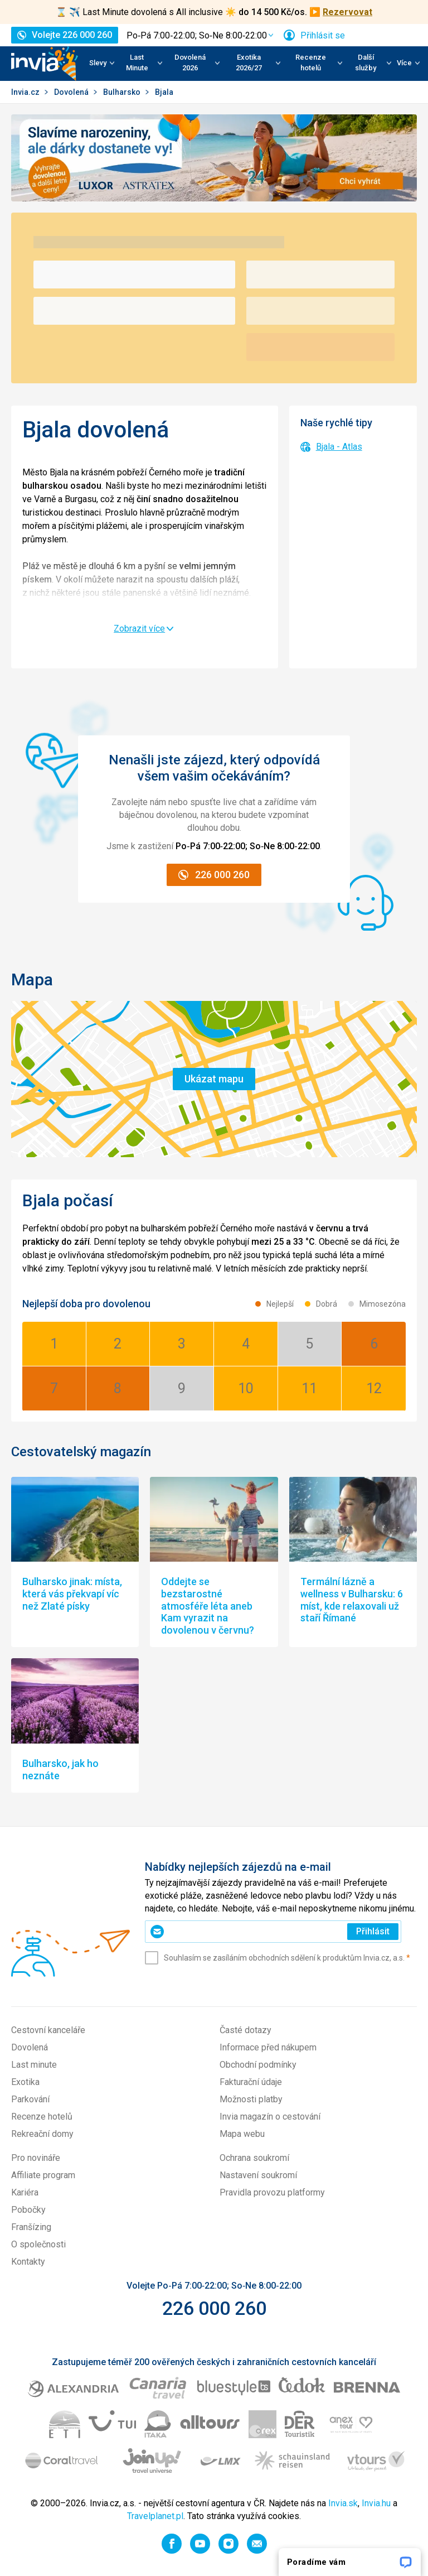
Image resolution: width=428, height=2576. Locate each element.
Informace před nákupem (268, 2047)
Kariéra (24, 2192)
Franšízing (31, 2227)
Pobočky (28, 2209)
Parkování (30, 2099)
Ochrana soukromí (254, 2158)
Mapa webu (242, 2134)
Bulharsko (122, 92)
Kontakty (28, 2261)
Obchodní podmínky (258, 2064)
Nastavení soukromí (258, 2175)
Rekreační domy (42, 2134)
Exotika (25, 2082)
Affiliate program (43, 2175)
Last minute (34, 2064)
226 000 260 (214, 2308)
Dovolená (72, 92)
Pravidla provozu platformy (272, 2192)
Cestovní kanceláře (48, 2030)
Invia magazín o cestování (270, 2116)
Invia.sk (343, 2503)
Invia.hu (376, 2503)
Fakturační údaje (251, 2082)
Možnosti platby (251, 2099)
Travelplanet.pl (155, 2516)
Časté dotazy (245, 2030)
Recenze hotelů (41, 2116)
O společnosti (38, 2244)
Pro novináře (35, 2158)
